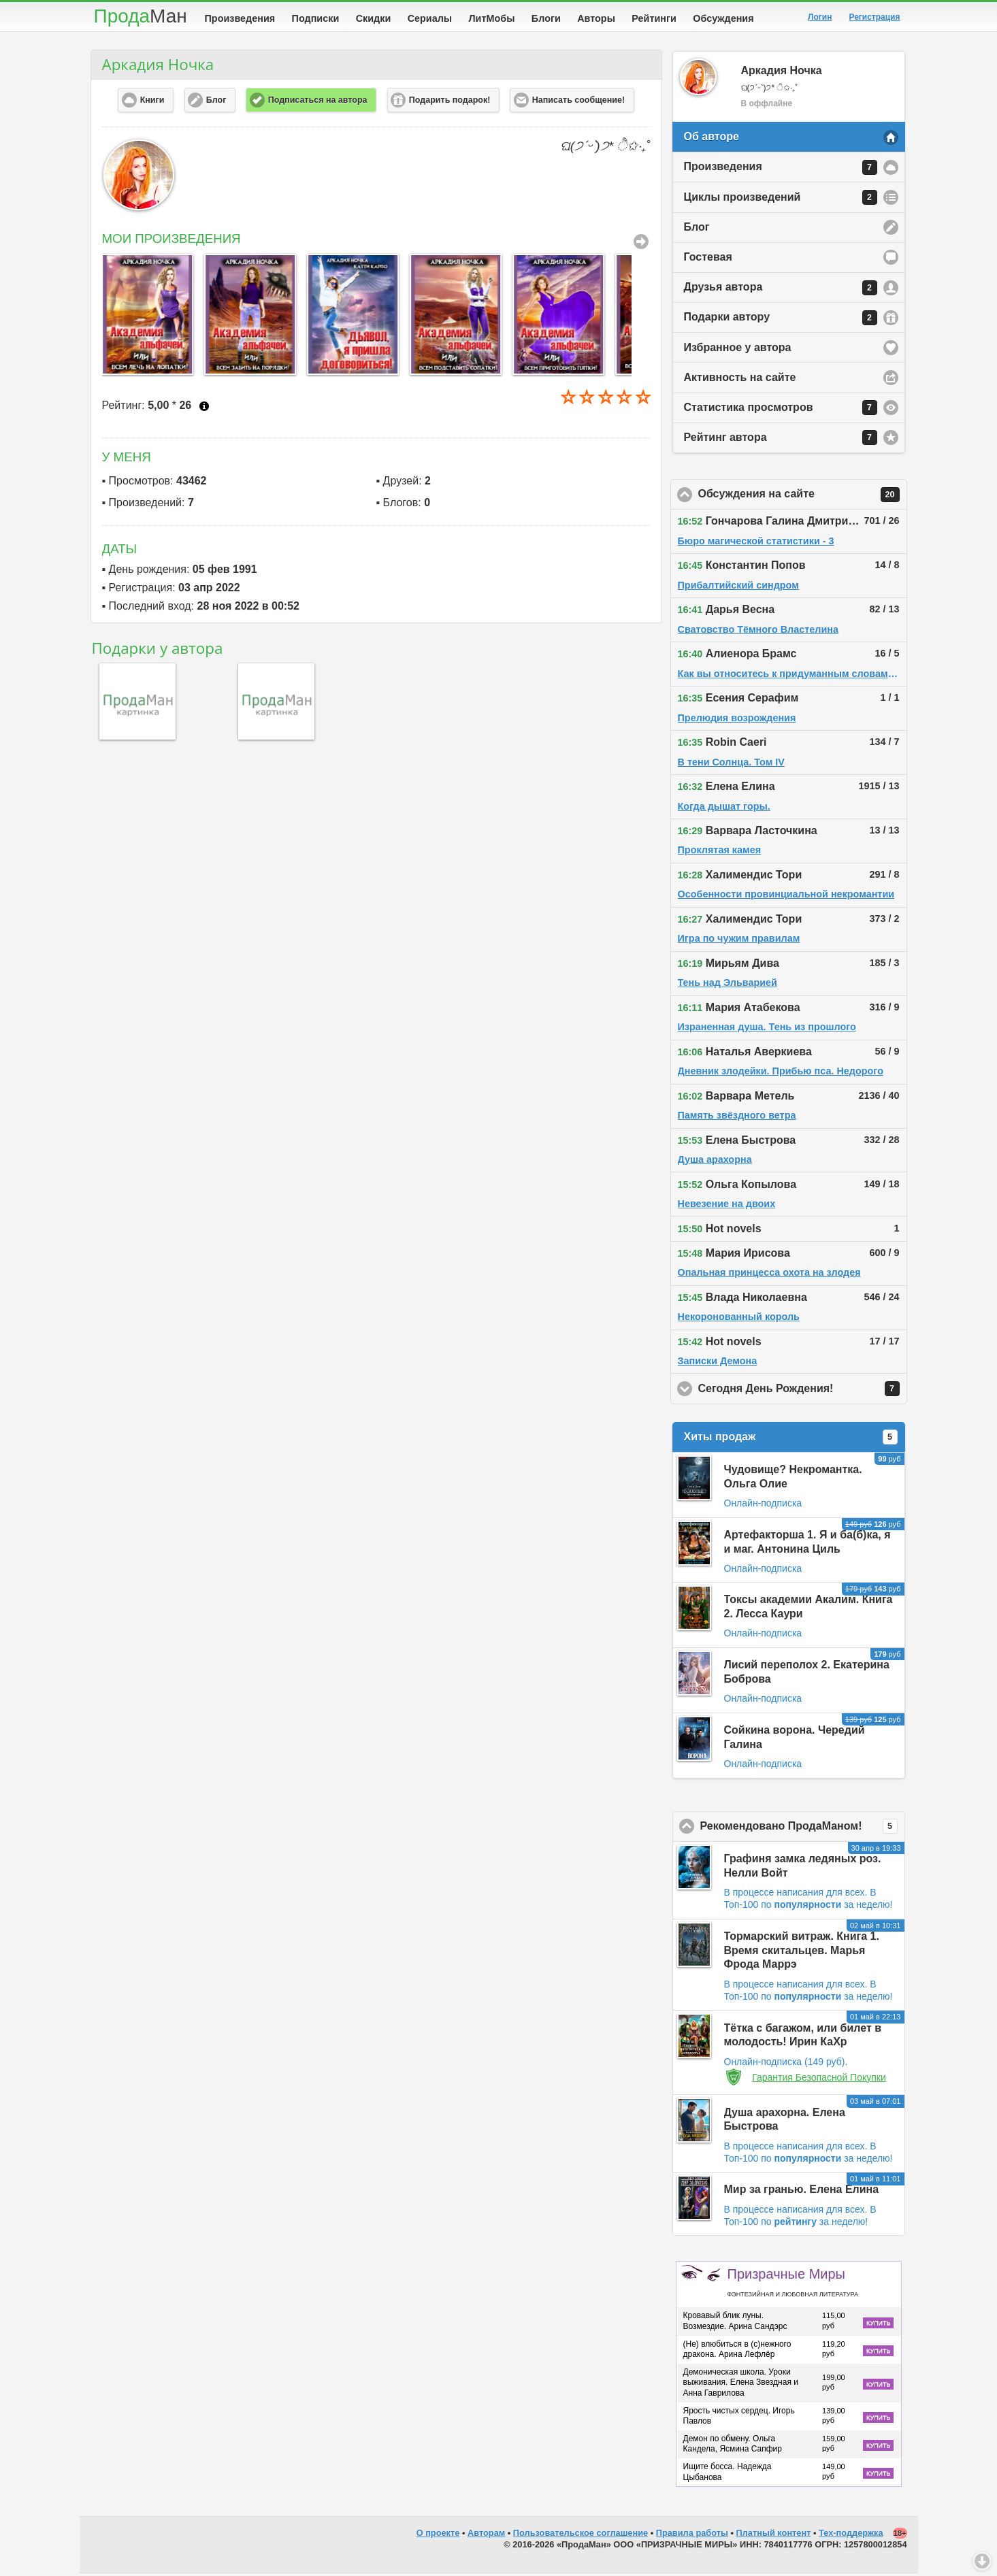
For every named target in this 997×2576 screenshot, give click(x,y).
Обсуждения (723, 18)
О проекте (438, 2535)
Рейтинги (654, 18)
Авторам (486, 2535)
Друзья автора (780, 290)
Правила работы (692, 2535)
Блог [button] (216, 103)
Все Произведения (641, 244)
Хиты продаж (791, 1439)
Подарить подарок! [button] (450, 103)
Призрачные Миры (793, 2284)
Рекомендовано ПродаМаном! (802, 1828)
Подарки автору (780, 320)
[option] (146, 317)
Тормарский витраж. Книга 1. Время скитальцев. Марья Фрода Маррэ (801, 1953)
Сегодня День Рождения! (802, 1391)
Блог (697, 229)
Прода (140, 16)
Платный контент (773, 2535)
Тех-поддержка (851, 2535)
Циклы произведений (780, 200)
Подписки (316, 18)
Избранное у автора (737, 350)
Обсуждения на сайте (802, 497)
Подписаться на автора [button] (317, 103)
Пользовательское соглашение (580, 2535)
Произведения (240, 18)
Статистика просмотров (780, 410)
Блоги (546, 18)
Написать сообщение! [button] (578, 103)
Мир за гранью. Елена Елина (801, 2192)
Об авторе (711, 139)
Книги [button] (152, 103)
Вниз (982, 2561)
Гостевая (708, 259)
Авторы (596, 18)
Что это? (204, 408)
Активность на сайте (740, 380)
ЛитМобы (492, 18)
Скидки (373, 18)
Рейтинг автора (780, 440)
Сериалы (430, 18)
